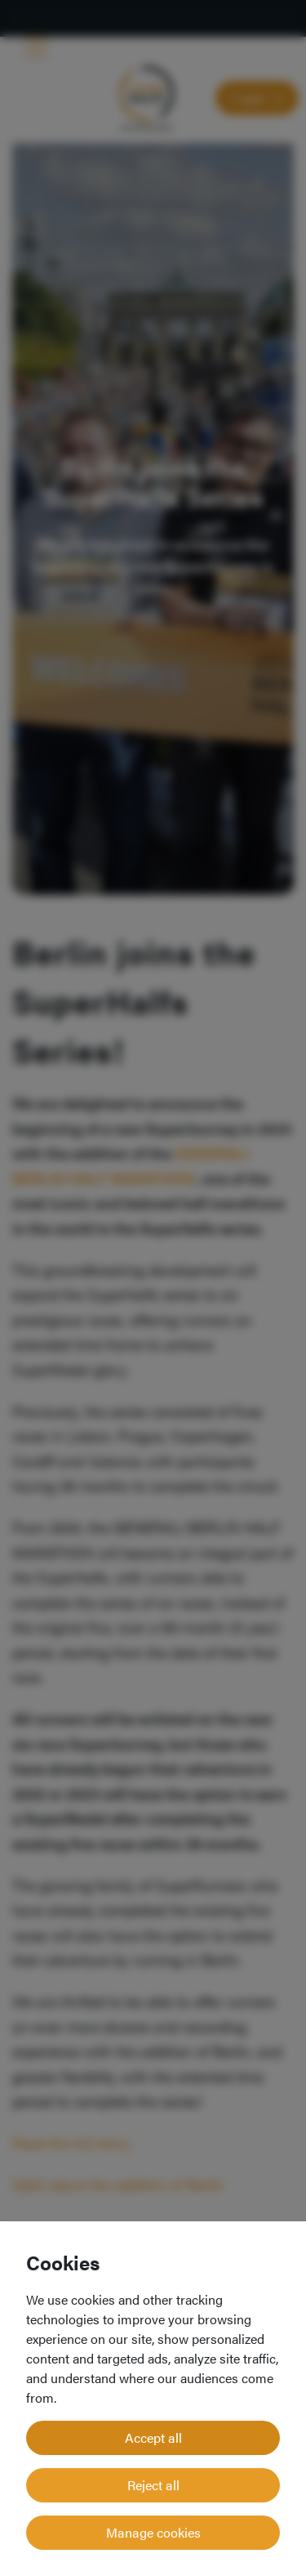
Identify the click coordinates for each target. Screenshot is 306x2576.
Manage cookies (153, 2532)
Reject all (153, 2484)
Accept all (153, 2437)
